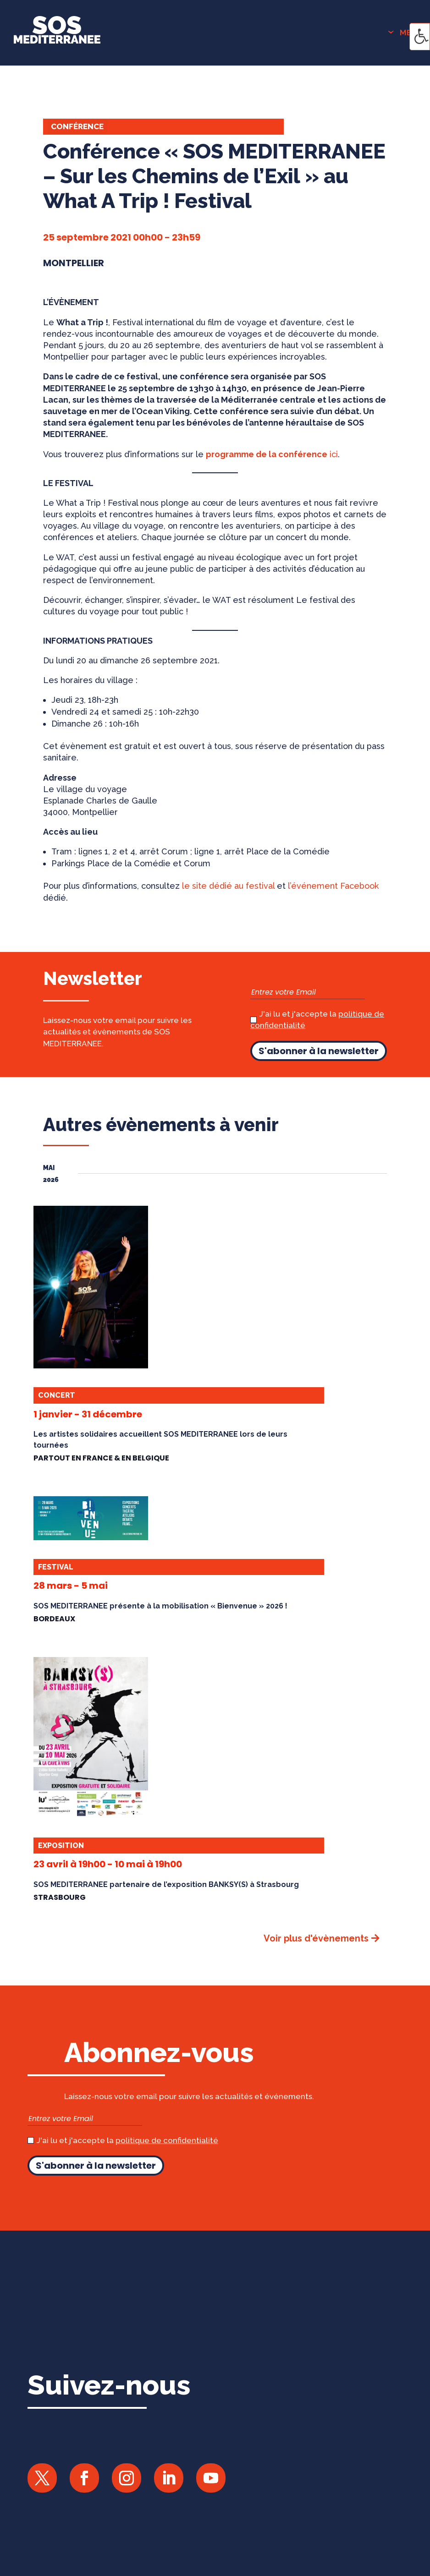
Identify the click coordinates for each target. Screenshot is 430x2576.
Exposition (61, 1845)
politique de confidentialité (167, 2140)
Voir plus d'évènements (316, 1938)
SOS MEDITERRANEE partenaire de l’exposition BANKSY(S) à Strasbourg (166, 1884)
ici (272, 454)
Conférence (77, 126)
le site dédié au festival (228, 886)
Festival (55, 1567)
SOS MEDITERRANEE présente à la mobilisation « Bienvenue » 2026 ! (160, 1606)
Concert (56, 1395)
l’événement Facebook (333, 886)
